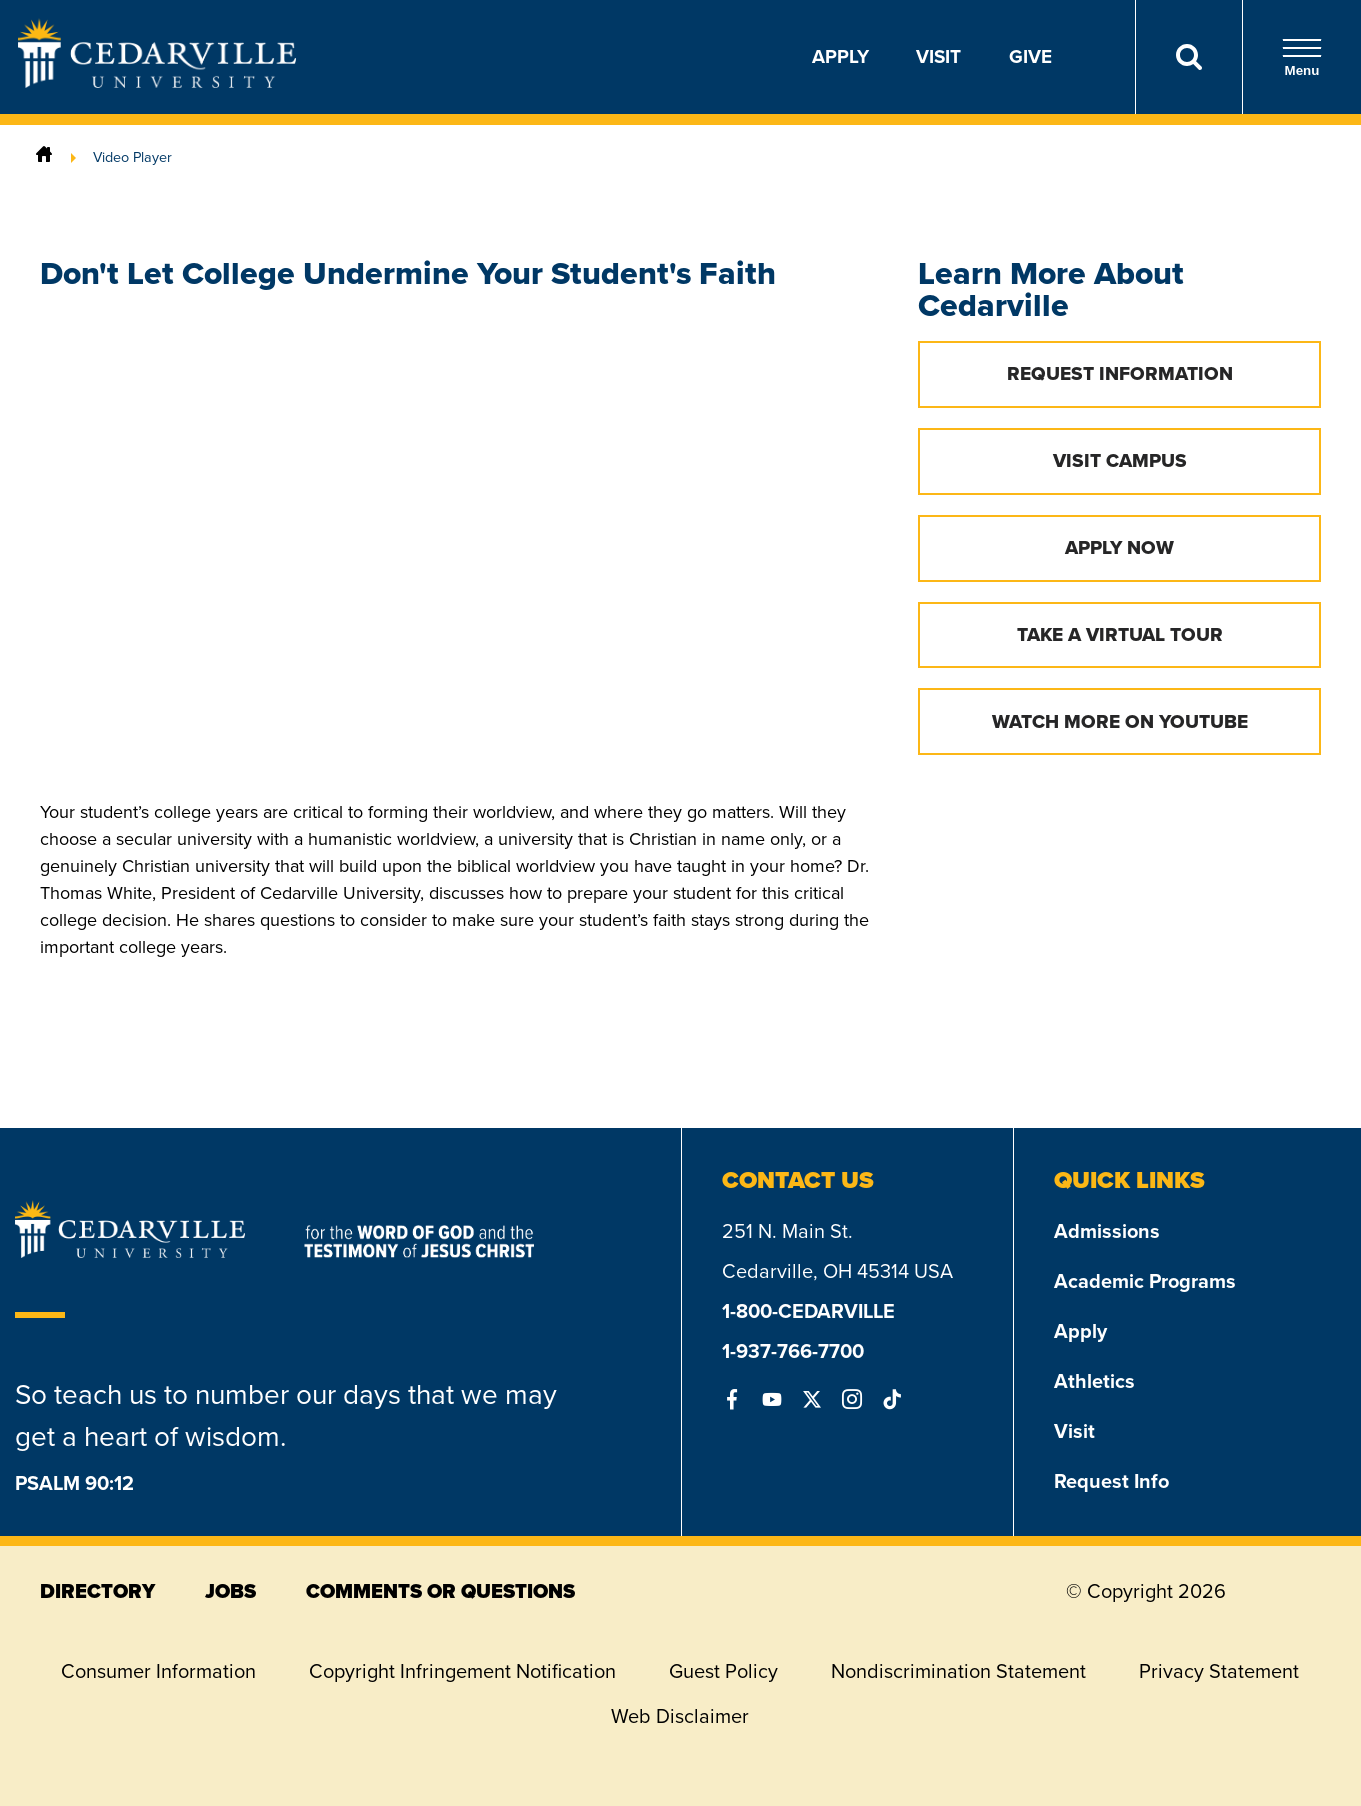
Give (1030, 56)
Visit (938, 56)
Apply (840, 56)
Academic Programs (1145, 1281)
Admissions (1107, 1231)
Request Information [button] (1120, 373)
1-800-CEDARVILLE (808, 1311)
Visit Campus (1120, 460)
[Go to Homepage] (157, 82)
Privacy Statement (1219, 1671)
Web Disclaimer (680, 1716)
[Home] (44, 157)
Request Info (1111, 1481)
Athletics (1094, 1381)
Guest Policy (723, 1671)
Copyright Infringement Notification (462, 1671)
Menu (1302, 57)
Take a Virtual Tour (1120, 634)
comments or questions (440, 1591)
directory (97, 1591)
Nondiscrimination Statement (958, 1671)
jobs (230, 1591)
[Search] (1188, 57)
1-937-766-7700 (793, 1351)
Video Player (132, 157)
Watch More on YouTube (1120, 721)
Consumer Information (158, 1671)
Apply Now (1119, 547)
